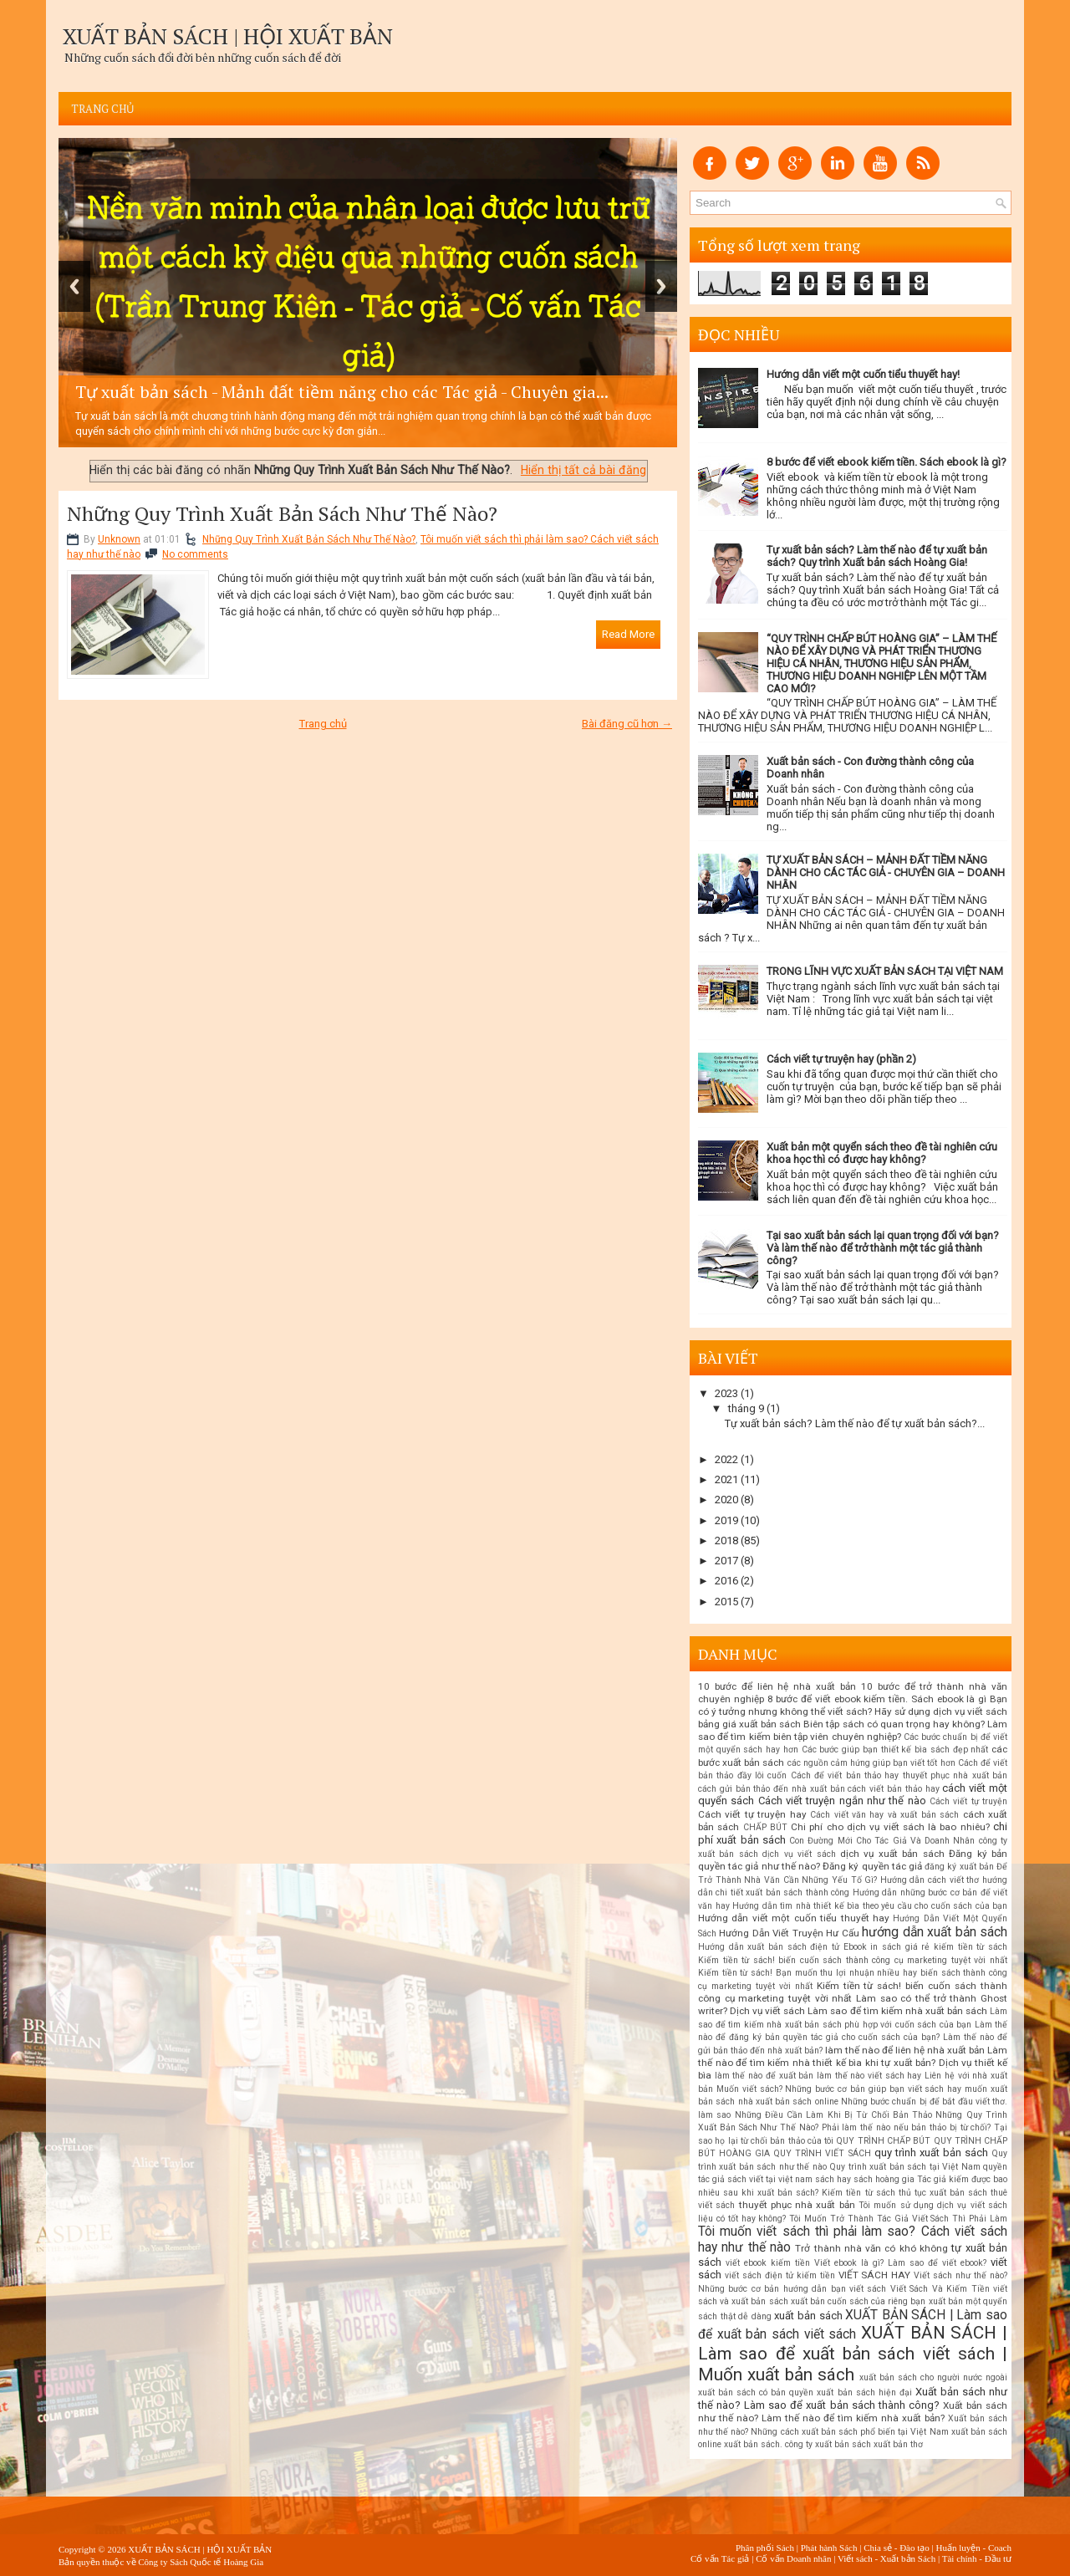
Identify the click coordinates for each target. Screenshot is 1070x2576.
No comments (195, 554)
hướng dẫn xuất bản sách (934, 1932)
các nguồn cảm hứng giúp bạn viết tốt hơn (871, 1762)
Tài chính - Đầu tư (976, 2558)
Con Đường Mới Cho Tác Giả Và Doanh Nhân (882, 1840)
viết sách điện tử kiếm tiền (780, 2275)
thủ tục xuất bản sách (943, 2192)
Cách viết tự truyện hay (752, 1814)
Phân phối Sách (765, 2548)
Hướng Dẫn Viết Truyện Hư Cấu (789, 1933)
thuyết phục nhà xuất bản (797, 2205)
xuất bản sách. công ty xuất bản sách (797, 2444)
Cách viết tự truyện (968, 1801)
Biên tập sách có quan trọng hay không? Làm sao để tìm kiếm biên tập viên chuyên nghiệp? (852, 1730)
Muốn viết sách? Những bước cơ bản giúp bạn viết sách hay (838, 2089)
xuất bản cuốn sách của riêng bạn (858, 2301)
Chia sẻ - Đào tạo (897, 2548)
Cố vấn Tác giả (719, 2558)
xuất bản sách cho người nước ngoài (933, 2377)
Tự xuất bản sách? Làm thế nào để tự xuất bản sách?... (855, 1423)
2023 (726, 1393)
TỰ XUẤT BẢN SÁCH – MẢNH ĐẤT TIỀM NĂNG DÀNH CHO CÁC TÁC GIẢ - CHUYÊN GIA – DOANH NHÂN (886, 872)
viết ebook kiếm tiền (768, 2262)
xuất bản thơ (898, 2444)
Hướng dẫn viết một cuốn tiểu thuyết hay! (863, 374)
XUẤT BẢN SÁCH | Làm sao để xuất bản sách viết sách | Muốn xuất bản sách (852, 2354)
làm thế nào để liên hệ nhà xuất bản (905, 2050)
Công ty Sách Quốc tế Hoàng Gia (200, 2562)
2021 (726, 1479)
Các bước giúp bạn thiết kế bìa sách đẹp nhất (895, 1749)
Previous (74, 286)
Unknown (119, 539)
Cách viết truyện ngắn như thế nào (842, 1800)
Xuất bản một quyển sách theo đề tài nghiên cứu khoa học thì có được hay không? (882, 1153)
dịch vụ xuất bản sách (892, 1853)
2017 (726, 1560)
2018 (726, 1540)
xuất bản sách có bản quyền (755, 2392)
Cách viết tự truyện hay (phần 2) (841, 1059)
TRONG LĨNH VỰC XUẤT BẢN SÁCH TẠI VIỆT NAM (885, 971)
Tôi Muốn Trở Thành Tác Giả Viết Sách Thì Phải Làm (898, 2218)
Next (661, 286)
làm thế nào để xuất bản (764, 2075)
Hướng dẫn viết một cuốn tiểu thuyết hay (793, 1918)
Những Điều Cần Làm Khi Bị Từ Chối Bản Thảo (834, 2114)
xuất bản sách (808, 2315)
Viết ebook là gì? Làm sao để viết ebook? (900, 2262)
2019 (726, 1520)
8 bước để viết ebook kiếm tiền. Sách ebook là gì (877, 1699)
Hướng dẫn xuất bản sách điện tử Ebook (782, 1946)
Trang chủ (103, 108)
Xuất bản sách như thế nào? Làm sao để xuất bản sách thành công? (852, 2398)
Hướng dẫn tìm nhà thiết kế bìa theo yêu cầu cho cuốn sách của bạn (869, 1905)
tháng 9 (746, 1408)
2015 (726, 1601)
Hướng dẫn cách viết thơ (930, 1880)
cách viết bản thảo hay (893, 1788)
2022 (726, 1459)
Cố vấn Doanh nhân (793, 2558)
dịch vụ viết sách (798, 1854)
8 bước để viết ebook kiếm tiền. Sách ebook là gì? (886, 462)
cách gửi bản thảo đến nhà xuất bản (771, 1788)
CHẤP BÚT (765, 1827)
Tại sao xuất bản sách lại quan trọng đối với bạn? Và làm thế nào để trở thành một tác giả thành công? (883, 1248)
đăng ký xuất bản (959, 1866)
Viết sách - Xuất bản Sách (886, 2558)
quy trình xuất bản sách (931, 2152)
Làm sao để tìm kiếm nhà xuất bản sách (897, 2011)
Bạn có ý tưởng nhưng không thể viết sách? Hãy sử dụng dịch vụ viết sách (852, 1705)
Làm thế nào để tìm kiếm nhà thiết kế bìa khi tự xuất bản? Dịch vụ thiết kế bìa (852, 2063)
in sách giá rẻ (900, 1946)
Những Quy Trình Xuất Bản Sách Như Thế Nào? (282, 513)
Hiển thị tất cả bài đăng (583, 470)
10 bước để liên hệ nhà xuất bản (777, 1686)
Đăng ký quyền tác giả (872, 1866)
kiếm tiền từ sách (970, 1946)
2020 (726, 1499)
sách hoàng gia (884, 2179)
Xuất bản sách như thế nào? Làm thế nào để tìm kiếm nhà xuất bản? (852, 2412)
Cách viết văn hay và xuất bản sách (884, 1814)
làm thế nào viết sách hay (869, 2075)
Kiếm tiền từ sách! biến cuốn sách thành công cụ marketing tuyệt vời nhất (852, 1960)
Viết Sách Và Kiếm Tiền (940, 2288)
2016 (726, 1580)
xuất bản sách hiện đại (864, 2392)
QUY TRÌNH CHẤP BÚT (883, 2140)
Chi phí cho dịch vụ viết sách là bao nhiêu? (890, 1827)
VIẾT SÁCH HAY (874, 2275)
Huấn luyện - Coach (973, 2548)
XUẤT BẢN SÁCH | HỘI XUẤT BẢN (228, 36)
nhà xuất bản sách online (788, 2101)
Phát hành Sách (829, 2548)
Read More (628, 634)
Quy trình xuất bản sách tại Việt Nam (904, 2166)
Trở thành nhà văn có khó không (871, 2248)
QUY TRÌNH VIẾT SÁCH (821, 2153)
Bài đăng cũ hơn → (627, 723)
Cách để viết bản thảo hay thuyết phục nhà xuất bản (899, 1775)
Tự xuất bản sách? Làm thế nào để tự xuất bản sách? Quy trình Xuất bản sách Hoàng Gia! (877, 556)
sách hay (833, 2179)
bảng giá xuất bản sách (749, 1724)
